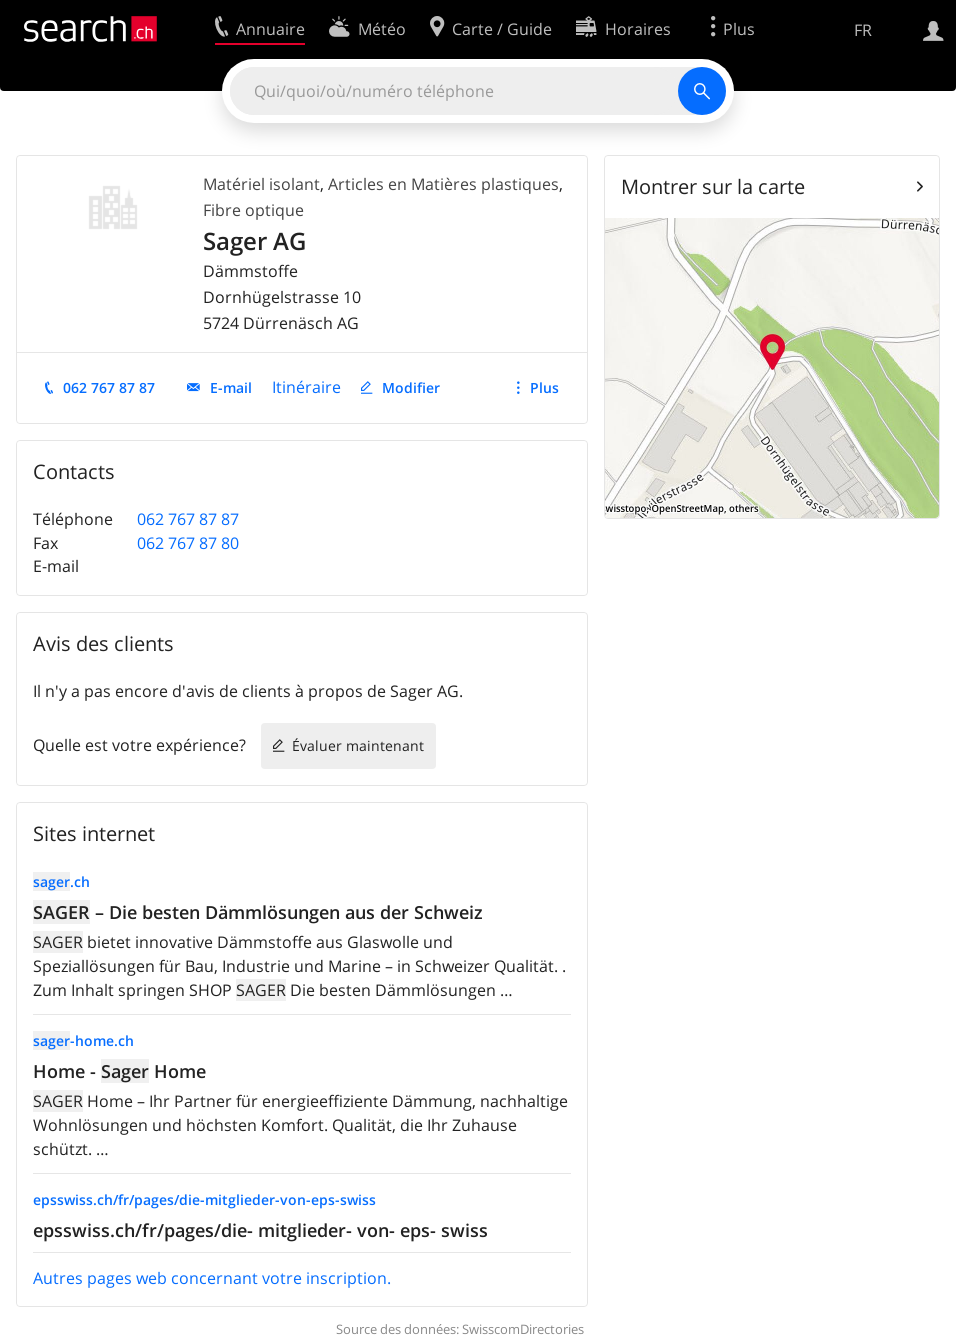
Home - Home (119, 1071)
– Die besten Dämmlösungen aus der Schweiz (258, 912)
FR (863, 30)
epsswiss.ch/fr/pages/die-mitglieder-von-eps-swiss (204, 1199)
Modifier (411, 387)
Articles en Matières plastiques (443, 184)
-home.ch (83, 1040)
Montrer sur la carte (713, 186)
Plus (544, 387)
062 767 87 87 (109, 387)
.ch (61, 881)
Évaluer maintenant (358, 745)
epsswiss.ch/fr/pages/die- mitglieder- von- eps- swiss (260, 1230)
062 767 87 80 (188, 543)
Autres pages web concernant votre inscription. (212, 1278)
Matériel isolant (261, 184)
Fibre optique (253, 210)
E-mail (231, 387)
